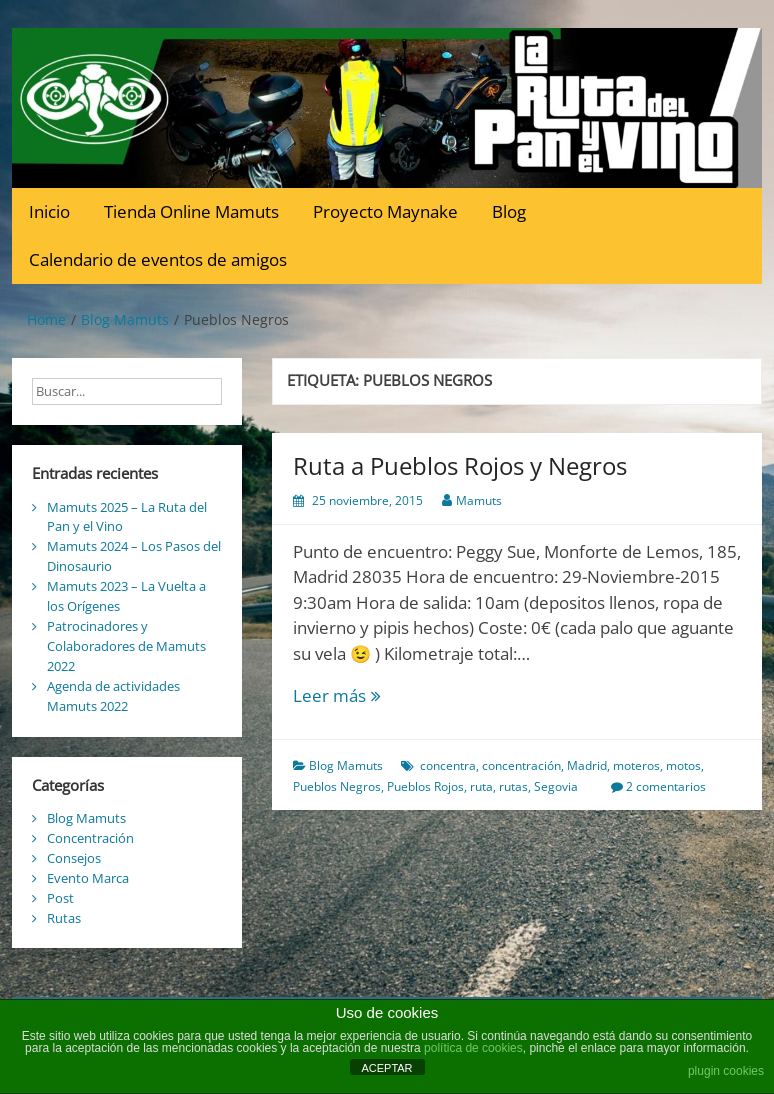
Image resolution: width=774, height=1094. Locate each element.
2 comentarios (666, 786)
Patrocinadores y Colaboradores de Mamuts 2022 (126, 646)
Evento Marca (88, 878)
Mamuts (479, 500)
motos (683, 765)
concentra (448, 765)
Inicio (49, 211)
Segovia (556, 786)
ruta (481, 786)
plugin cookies (726, 1071)
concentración (521, 765)
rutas (513, 786)
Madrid (587, 765)
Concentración (90, 838)
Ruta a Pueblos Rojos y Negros (460, 465)
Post (60, 898)
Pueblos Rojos (425, 786)
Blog (509, 211)
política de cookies (473, 1048)
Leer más (360, 696)
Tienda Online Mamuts (191, 211)
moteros (636, 765)
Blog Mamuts (346, 765)
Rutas (64, 918)
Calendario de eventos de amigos (158, 259)
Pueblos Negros (337, 786)
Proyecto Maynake (385, 211)
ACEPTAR (386, 1068)
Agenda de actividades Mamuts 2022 (113, 696)
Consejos (74, 858)
